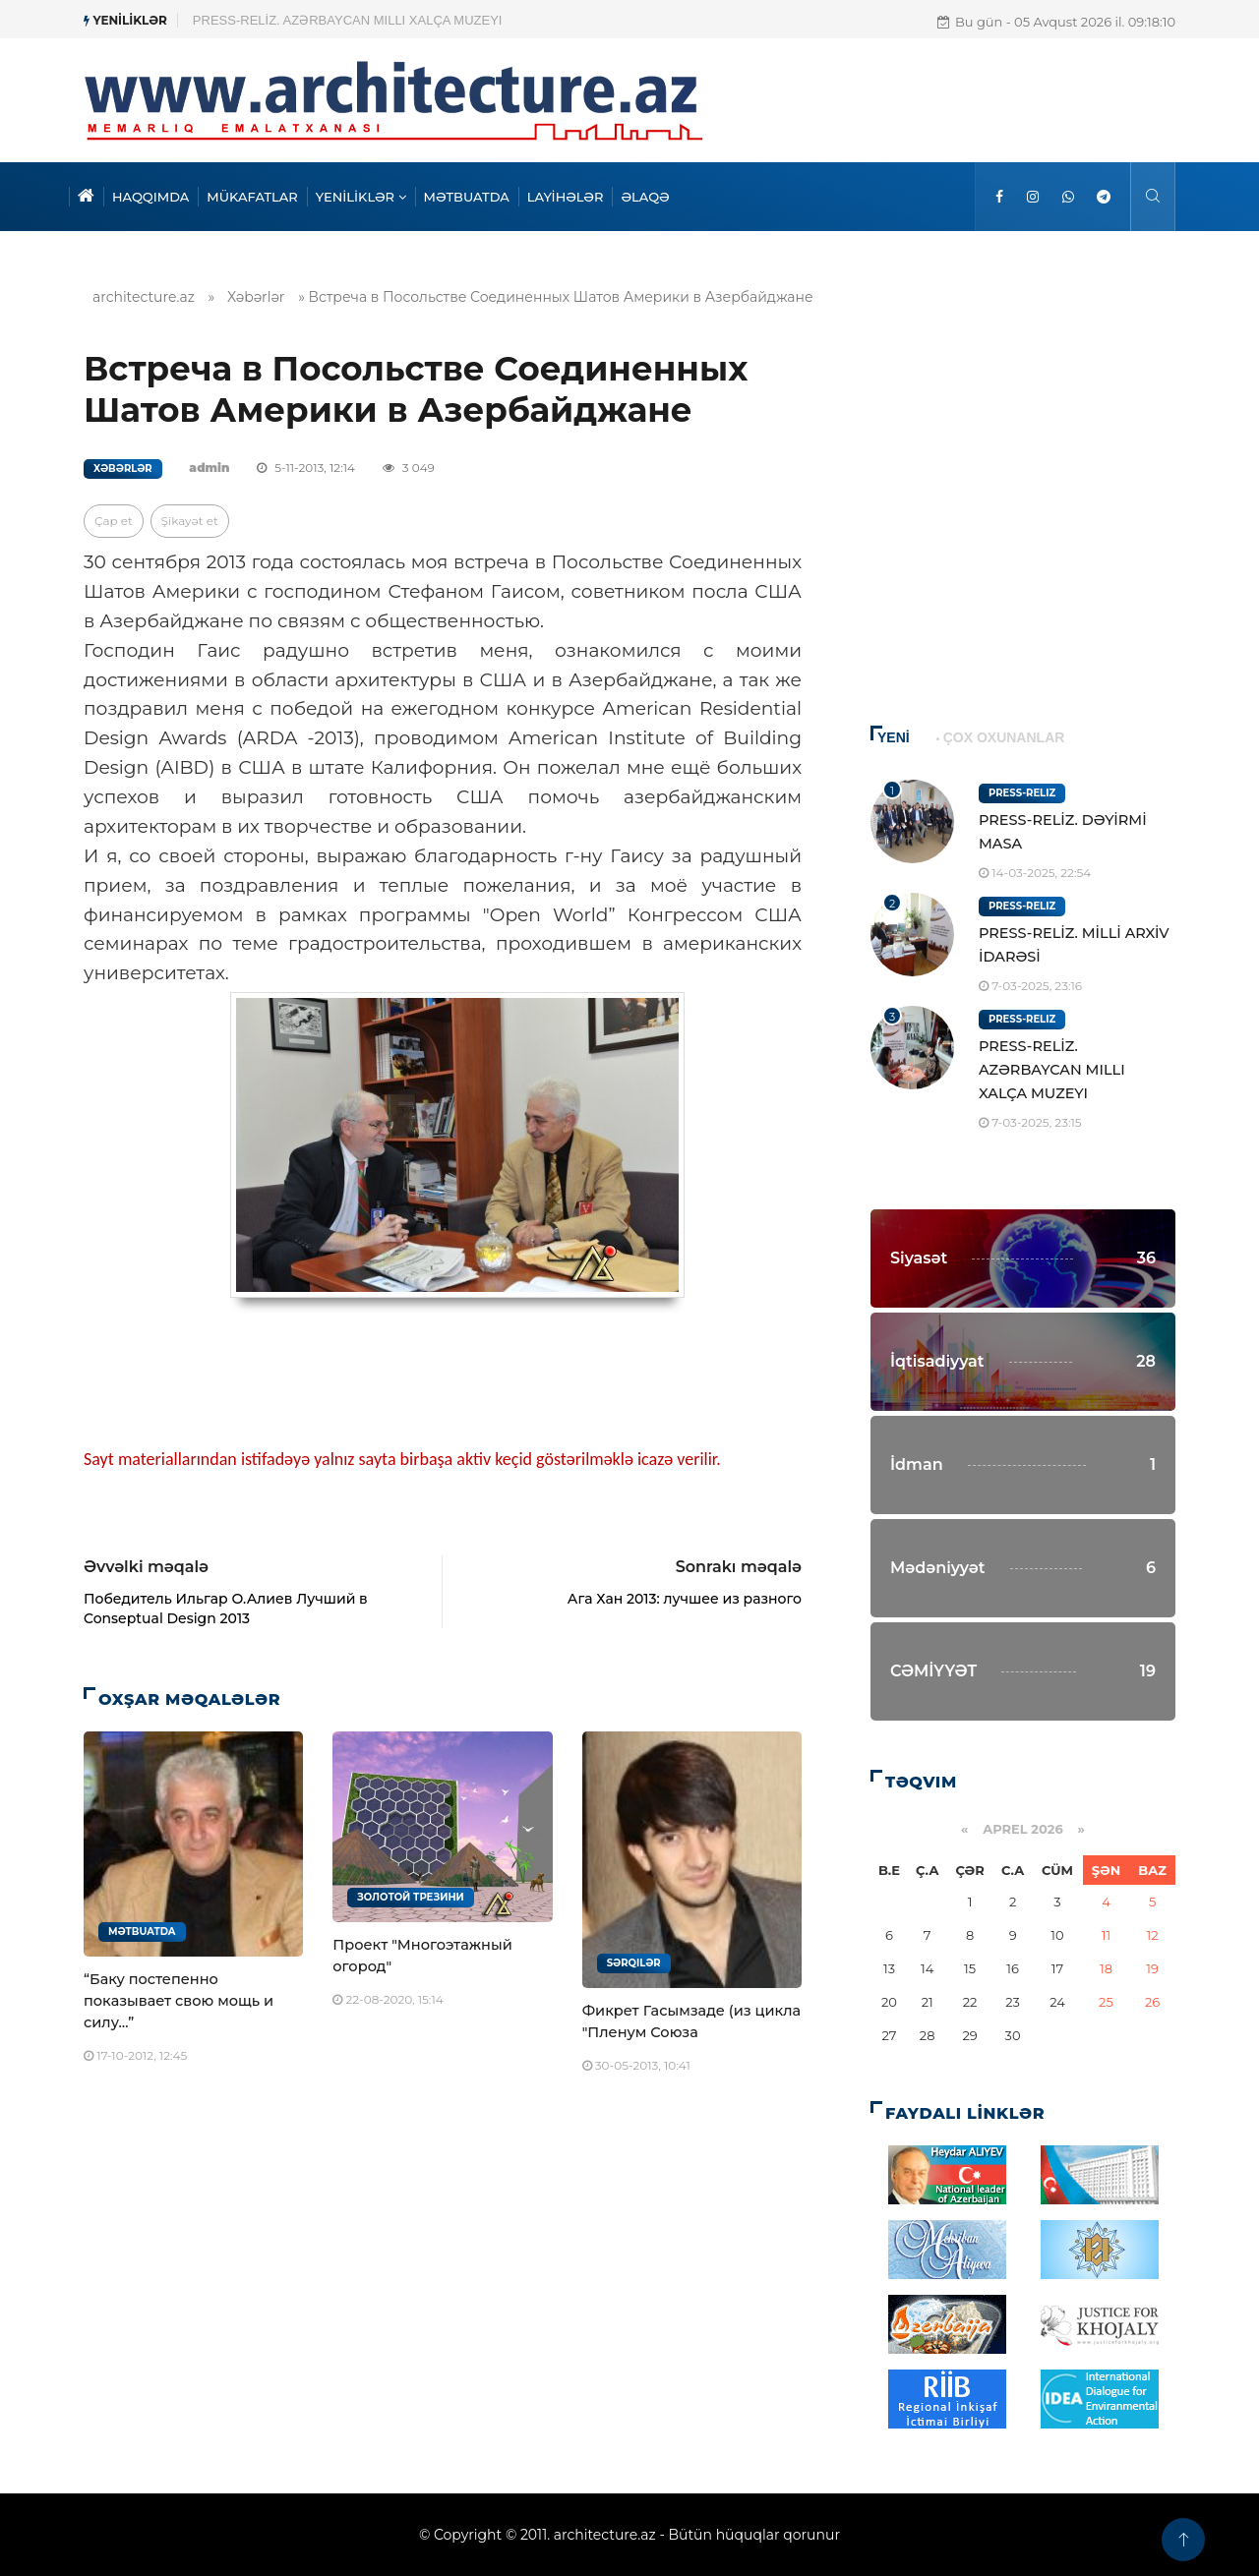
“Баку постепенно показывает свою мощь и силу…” (178, 2000)
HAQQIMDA (150, 197)
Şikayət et (189, 520)
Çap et (113, 520)
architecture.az (143, 297)
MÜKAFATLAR (252, 197)
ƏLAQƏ (645, 197)
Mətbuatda (142, 1931)
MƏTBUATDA (467, 197)
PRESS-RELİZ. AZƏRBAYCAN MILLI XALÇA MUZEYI (1052, 1069)
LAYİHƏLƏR (565, 197)
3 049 (409, 467)
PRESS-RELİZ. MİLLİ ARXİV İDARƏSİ (303, 20)
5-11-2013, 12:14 (306, 467)
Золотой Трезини (410, 1897)
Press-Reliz (1022, 793)
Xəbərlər (256, 297)
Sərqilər (634, 1963)
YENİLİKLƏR (361, 197)
